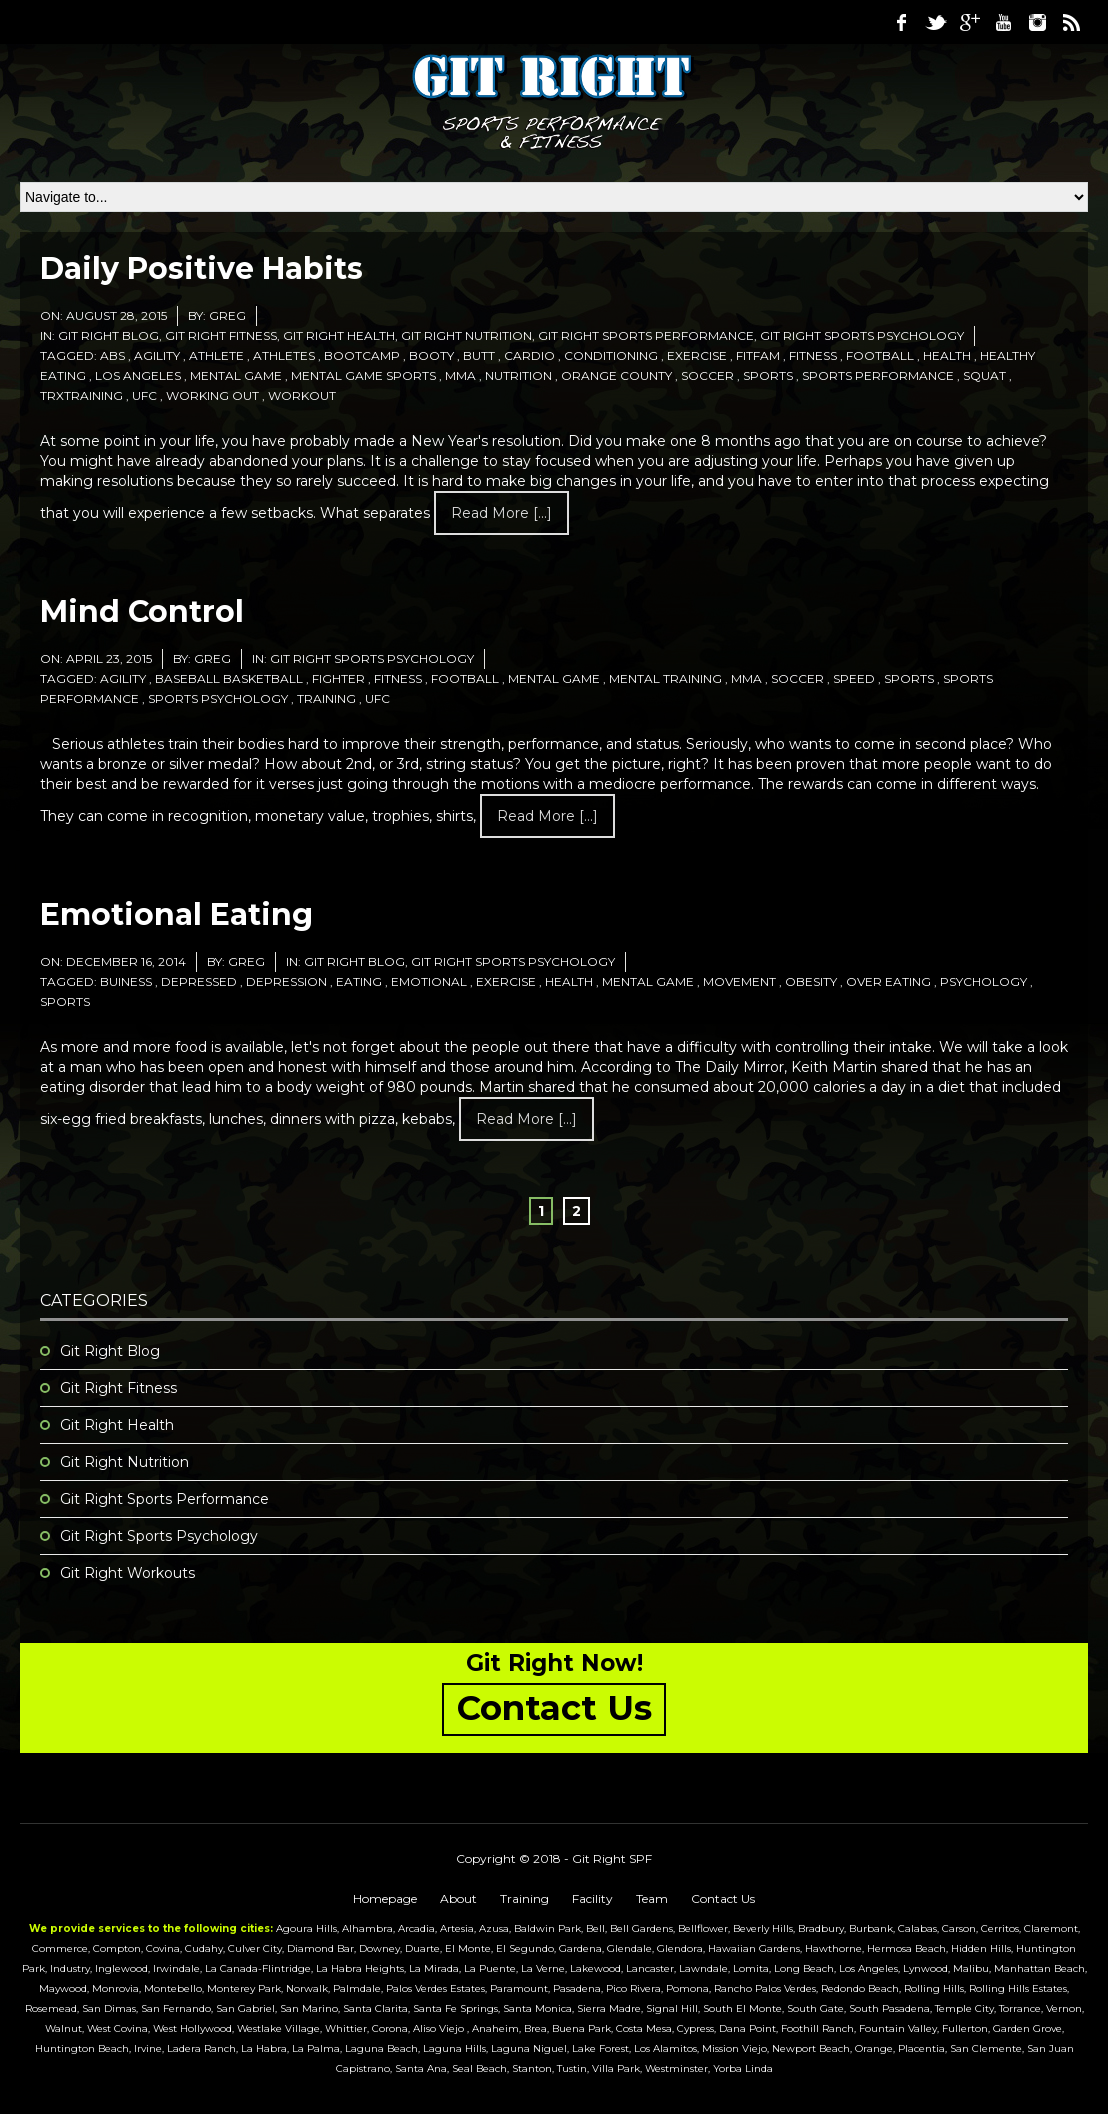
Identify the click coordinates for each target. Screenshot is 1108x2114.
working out (212, 395)
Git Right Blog (108, 335)
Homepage (385, 1898)
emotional (429, 981)
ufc (144, 395)
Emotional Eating (176, 914)
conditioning (611, 355)
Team (652, 1898)
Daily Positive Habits (201, 268)
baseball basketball (229, 678)
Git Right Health (339, 335)
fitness (813, 355)
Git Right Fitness (221, 335)
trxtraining (81, 395)
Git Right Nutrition (466, 335)
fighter (338, 678)
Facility (592, 1898)
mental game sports (363, 375)
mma (460, 375)
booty (431, 355)
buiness (126, 981)
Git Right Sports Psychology (862, 335)
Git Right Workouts (127, 1573)
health (947, 355)
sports (768, 375)
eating (359, 981)
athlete (216, 355)
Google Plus (969, 22)
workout (302, 395)
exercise (697, 355)
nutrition (518, 375)
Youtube (1003, 22)
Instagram (1037, 22)
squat (984, 375)
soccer (707, 375)
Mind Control (142, 611)
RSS (1071, 22)
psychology (983, 981)
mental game (236, 375)
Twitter (935, 22)
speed (854, 678)
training (326, 698)
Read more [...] (501, 513)
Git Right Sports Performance (646, 335)
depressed (199, 981)
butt (479, 355)
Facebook (901, 22)
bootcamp (362, 355)
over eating (888, 981)
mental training (665, 678)
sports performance (878, 375)
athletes (284, 355)
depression (286, 981)
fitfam (758, 355)
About (458, 1898)
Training (524, 1898)
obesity (811, 981)
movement (739, 981)
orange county (616, 375)
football (880, 355)
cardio (529, 355)
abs (112, 355)
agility (157, 355)
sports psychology (218, 698)
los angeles (138, 375)
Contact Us (723, 1898)
